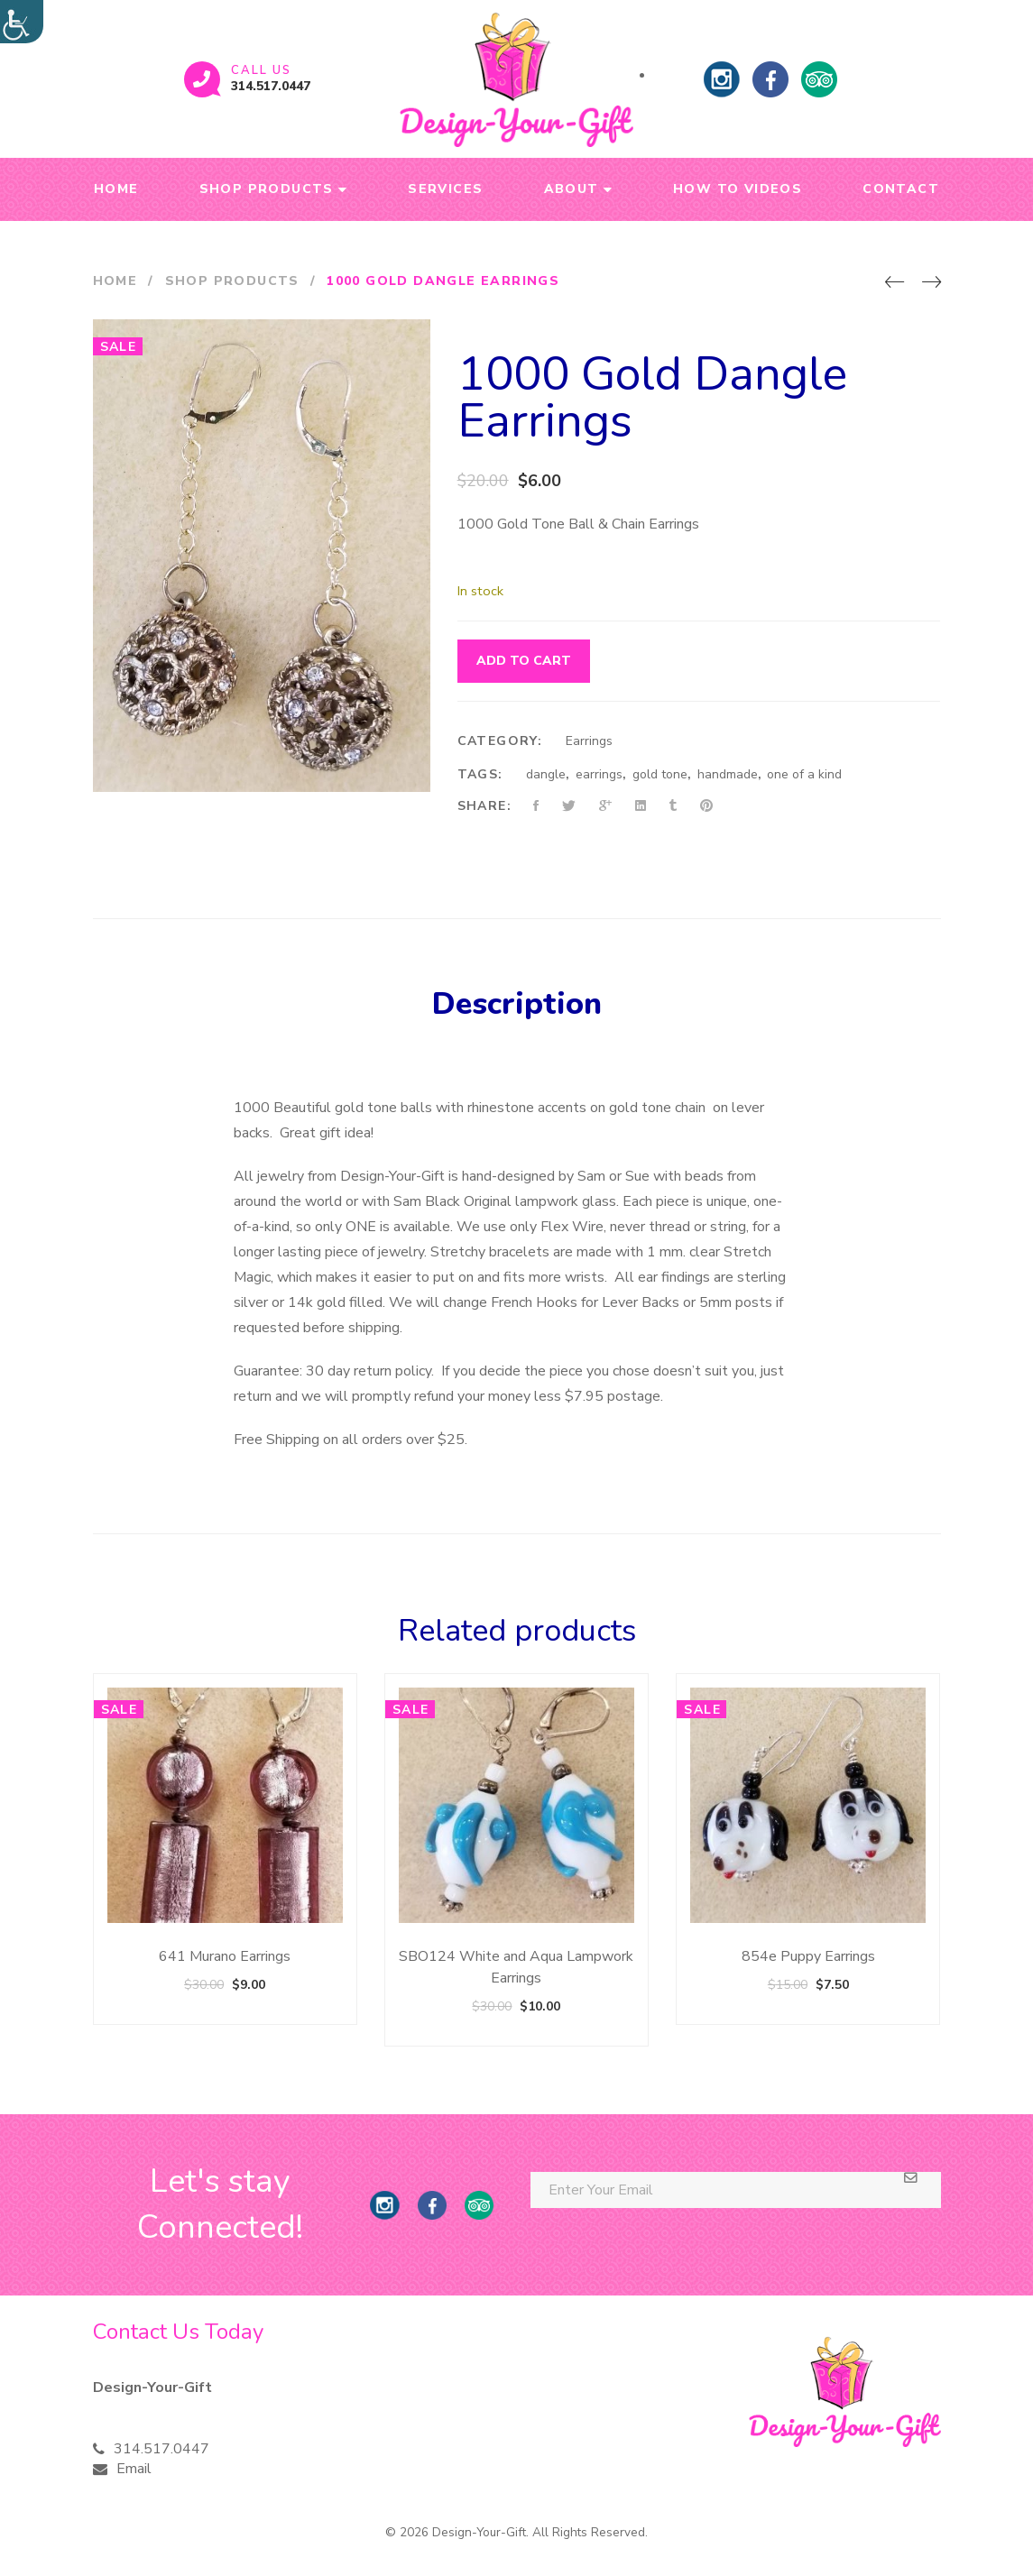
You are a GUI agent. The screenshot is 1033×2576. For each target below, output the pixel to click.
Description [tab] (517, 1004)
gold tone (659, 774)
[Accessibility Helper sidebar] (21, 21)
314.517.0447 (270, 86)
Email (134, 2469)
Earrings (589, 741)
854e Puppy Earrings (808, 1956)
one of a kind (804, 774)
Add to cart (523, 660)
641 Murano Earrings (225, 1956)
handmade (727, 774)
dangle (546, 774)
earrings (599, 774)
